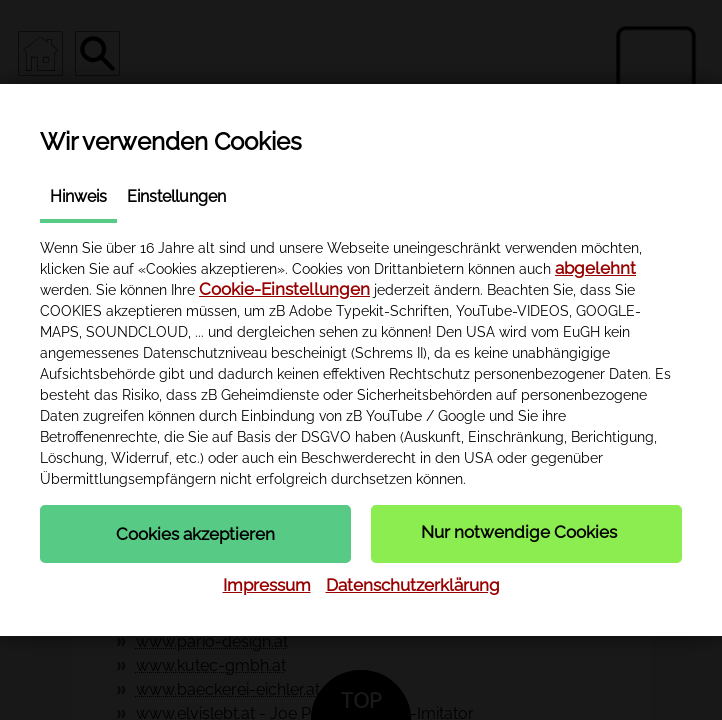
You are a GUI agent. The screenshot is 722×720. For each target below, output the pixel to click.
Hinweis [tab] (78, 196)
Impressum (267, 585)
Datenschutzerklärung (413, 585)
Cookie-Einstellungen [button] (284, 289)
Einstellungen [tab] (176, 196)
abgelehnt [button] (595, 268)
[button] (195, 534)
